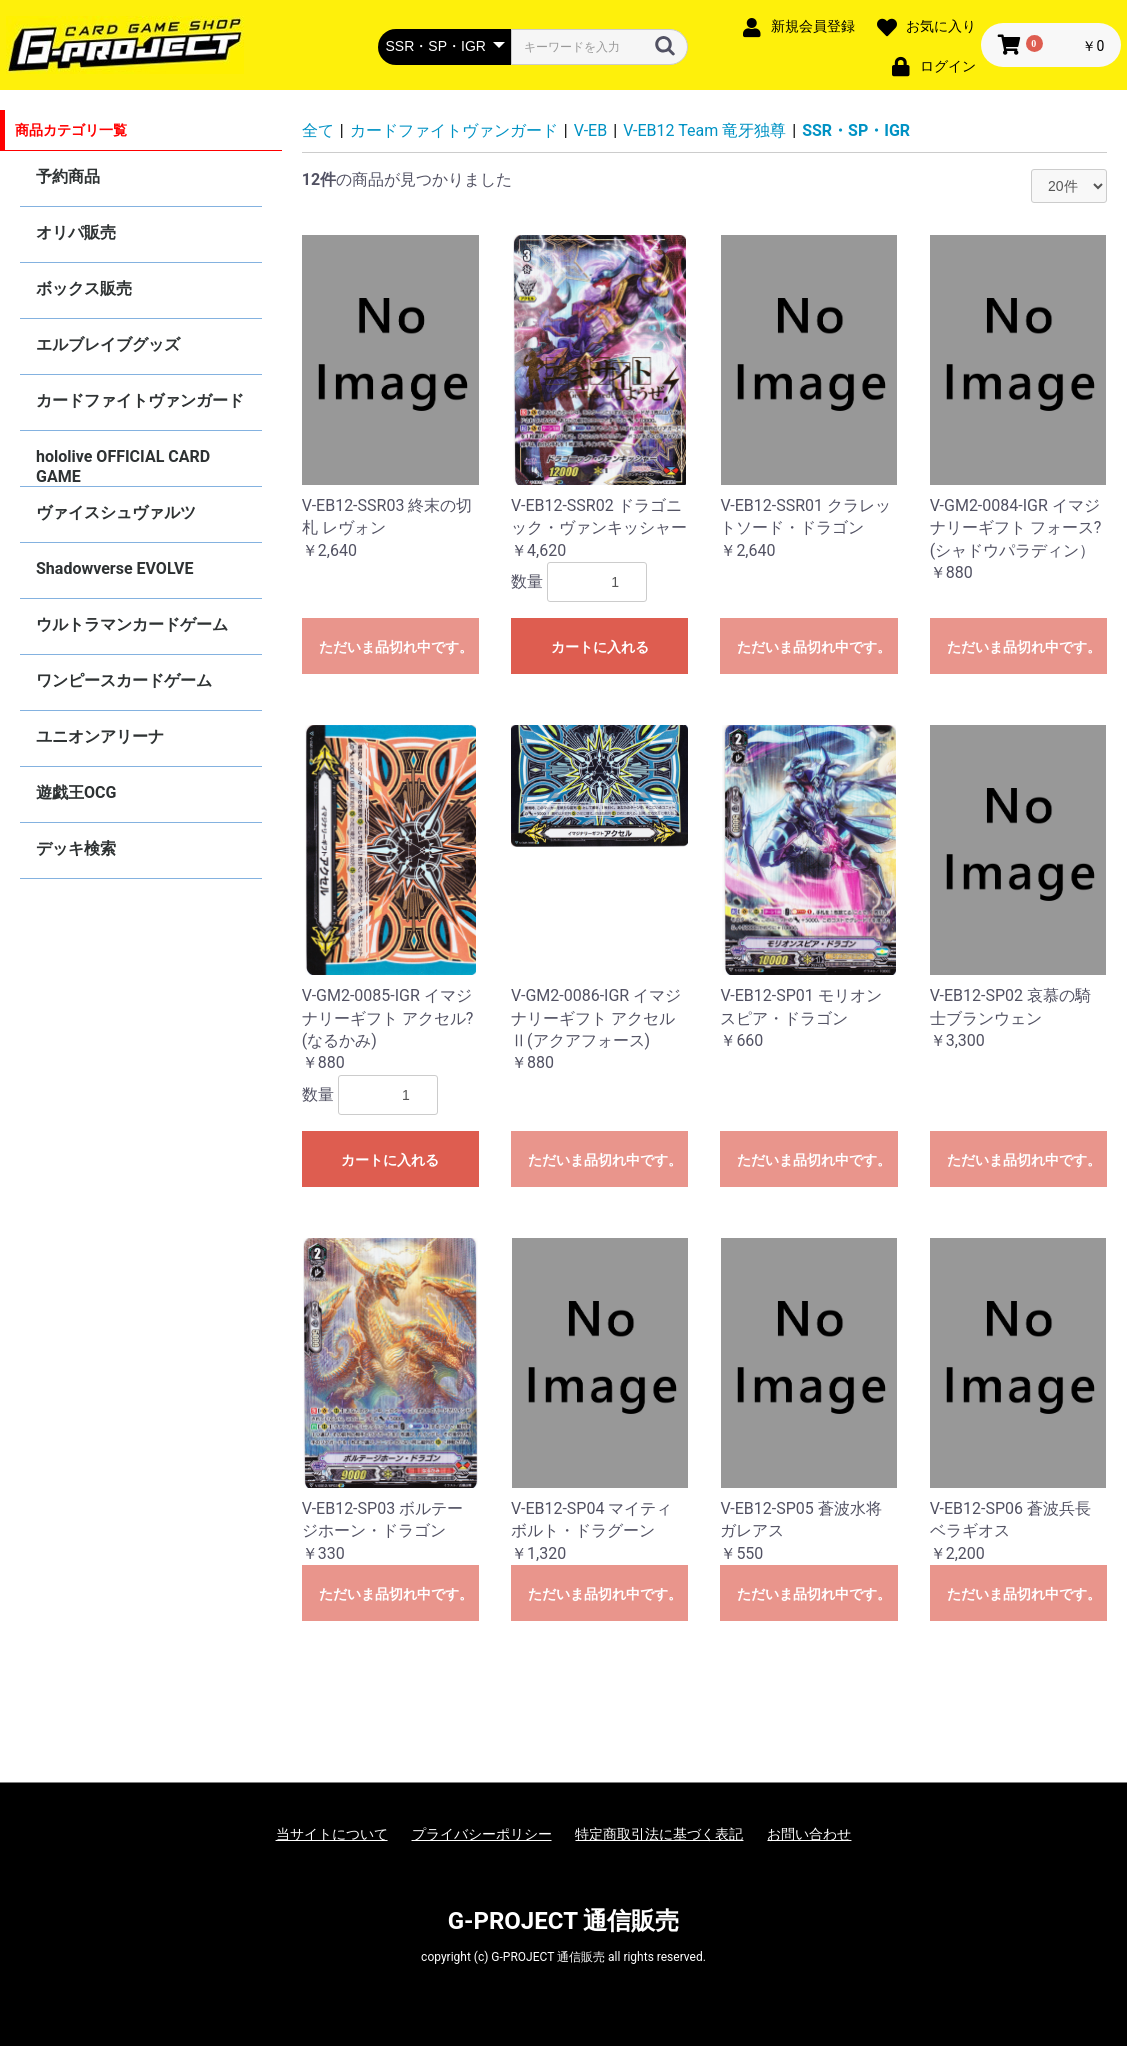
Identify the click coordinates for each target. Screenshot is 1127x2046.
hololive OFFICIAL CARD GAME (123, 466)
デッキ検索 (76, 848)
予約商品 (68, 176)
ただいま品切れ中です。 (396, 647)
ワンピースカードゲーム (124, 680)
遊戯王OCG (76, 792)
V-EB (590, 130)
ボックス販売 (84, 288)
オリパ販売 (76, 232)
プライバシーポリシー (482, 1834)
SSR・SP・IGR (856, 130)
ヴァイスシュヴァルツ (116, 512)
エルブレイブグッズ (108, 344)
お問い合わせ (809, 1834)
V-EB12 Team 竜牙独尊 (704, 130)
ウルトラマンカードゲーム (132, 624)
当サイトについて (332, 1834)
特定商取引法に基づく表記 (659, 1834)
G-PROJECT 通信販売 (564, 1921)
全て (318, 130)
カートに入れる (600, 647)
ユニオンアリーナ (100, 736)
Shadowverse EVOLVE (114, 568)
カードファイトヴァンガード (140, 400)
